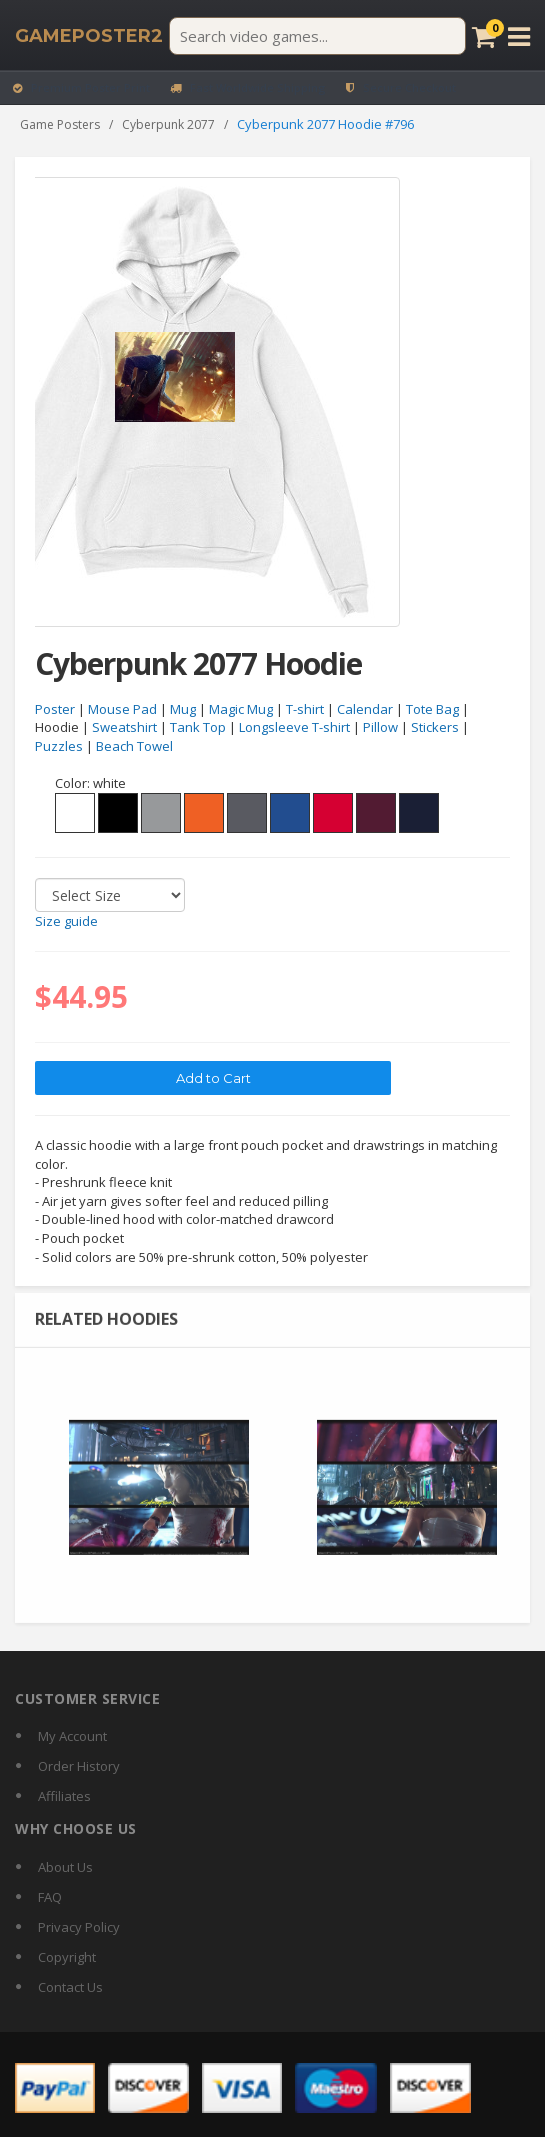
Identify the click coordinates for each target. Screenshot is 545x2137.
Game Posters (60, 124)
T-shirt (305, 709)
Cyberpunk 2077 (168, 124)
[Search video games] (317, 36)
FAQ (50, 1897)
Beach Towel (134, 747)
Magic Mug (241, 709)
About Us (65, 1867)
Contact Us (70, 1987)
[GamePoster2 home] (89, 36)
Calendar (365, 709)
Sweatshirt (124, 728)
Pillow (380, 728)
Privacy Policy (79, 1927)
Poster (55, 709)
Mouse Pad (122, 709)
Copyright (67, 1957)
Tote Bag (432, 709)
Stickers (435, 728)
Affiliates (64, 1796)
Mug (183, 709)
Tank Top (198, 728)
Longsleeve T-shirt (294, 728)
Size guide (66, 922)
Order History (79, 1766)
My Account (72, 1736)
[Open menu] (519, 36)
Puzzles (59, 747)
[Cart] (484, 36)
